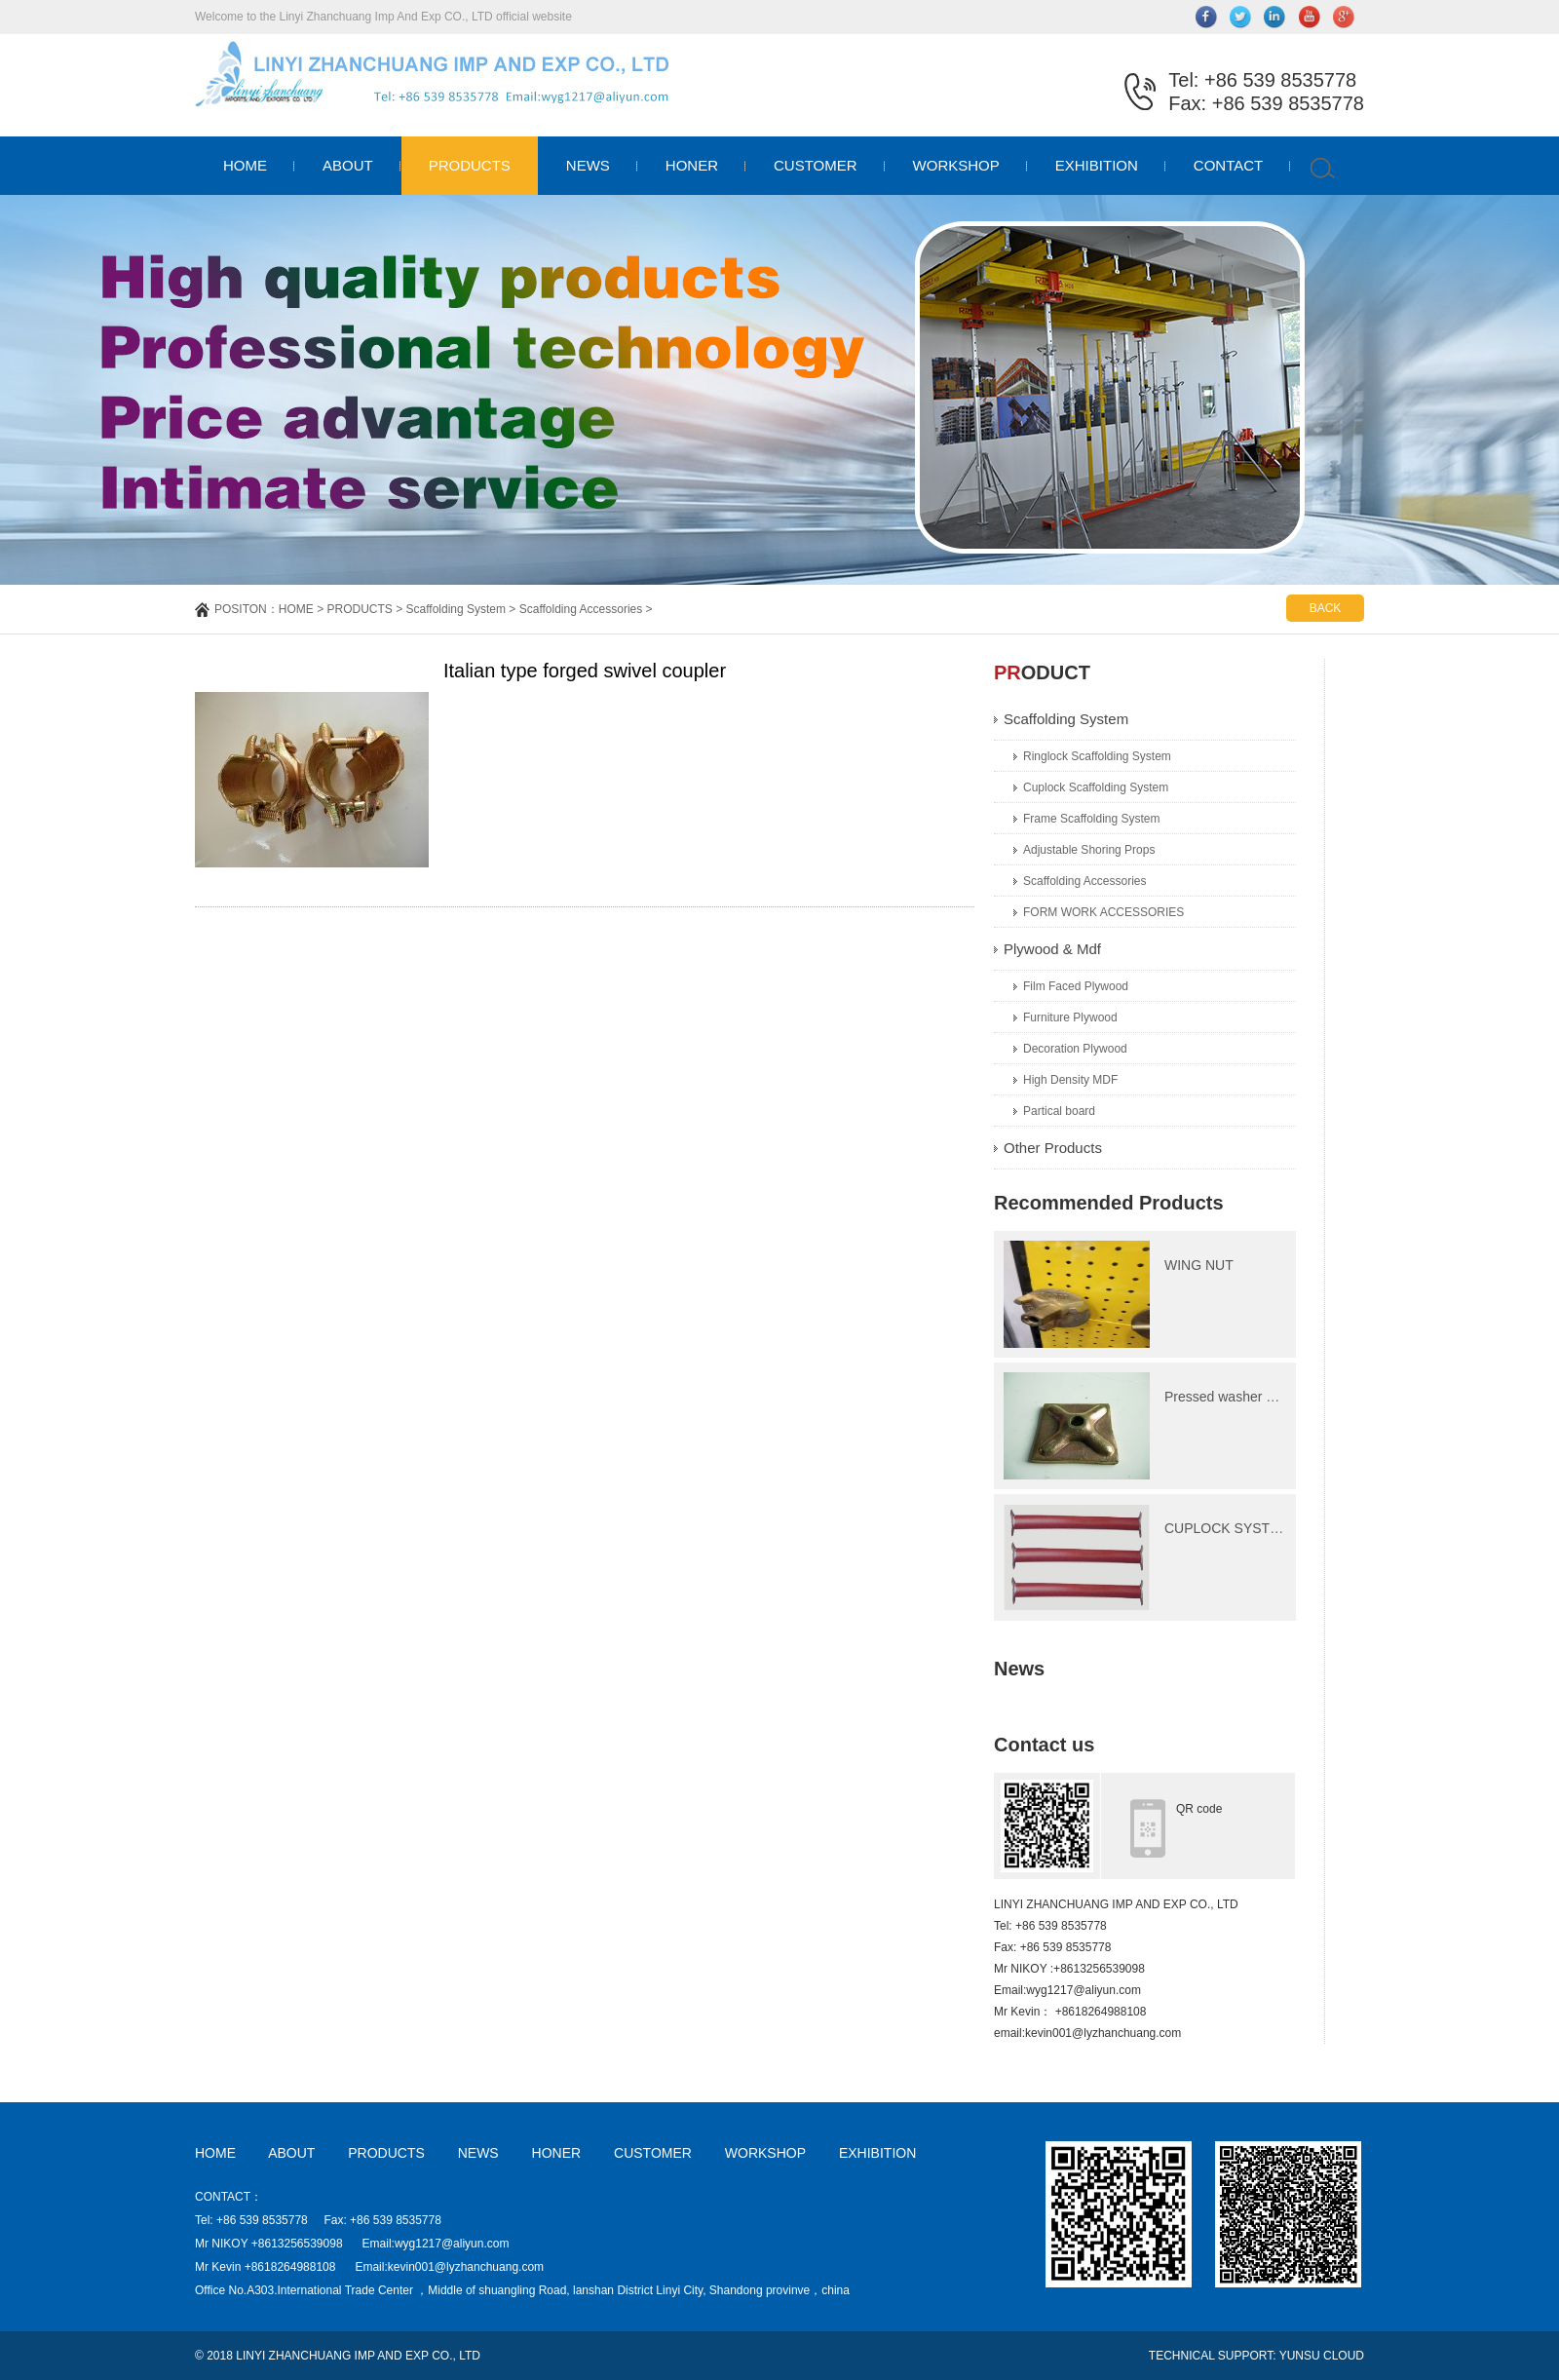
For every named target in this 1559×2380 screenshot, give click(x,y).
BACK (1326, 608)
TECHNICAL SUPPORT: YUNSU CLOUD (1256, 2355)
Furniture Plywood (1070, 1017)
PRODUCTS (470, 165)
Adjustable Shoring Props (1089, 850)
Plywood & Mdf (1052, 948)
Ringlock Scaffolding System (1097, 756)
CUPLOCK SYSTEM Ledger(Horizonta (1281, 1528)
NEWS (588, 165)
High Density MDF (1070, 1080)
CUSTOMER (815, 165)
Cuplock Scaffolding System (1095, 787)
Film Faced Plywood (1075, 986)
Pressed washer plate (1230, 1396)
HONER (691, 165)
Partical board (1059, 1111)
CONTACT (1228, 165)
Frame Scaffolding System (1091, 818)
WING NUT (1199, 1265)
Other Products (1053, 1147)
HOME (245, 165)
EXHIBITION (1096, 165)
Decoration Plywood (1075, 1049)
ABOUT (348, 165)
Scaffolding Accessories (581, 609)
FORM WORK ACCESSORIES (1103, 912)
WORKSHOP (956, 165)
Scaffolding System (456, 609)
